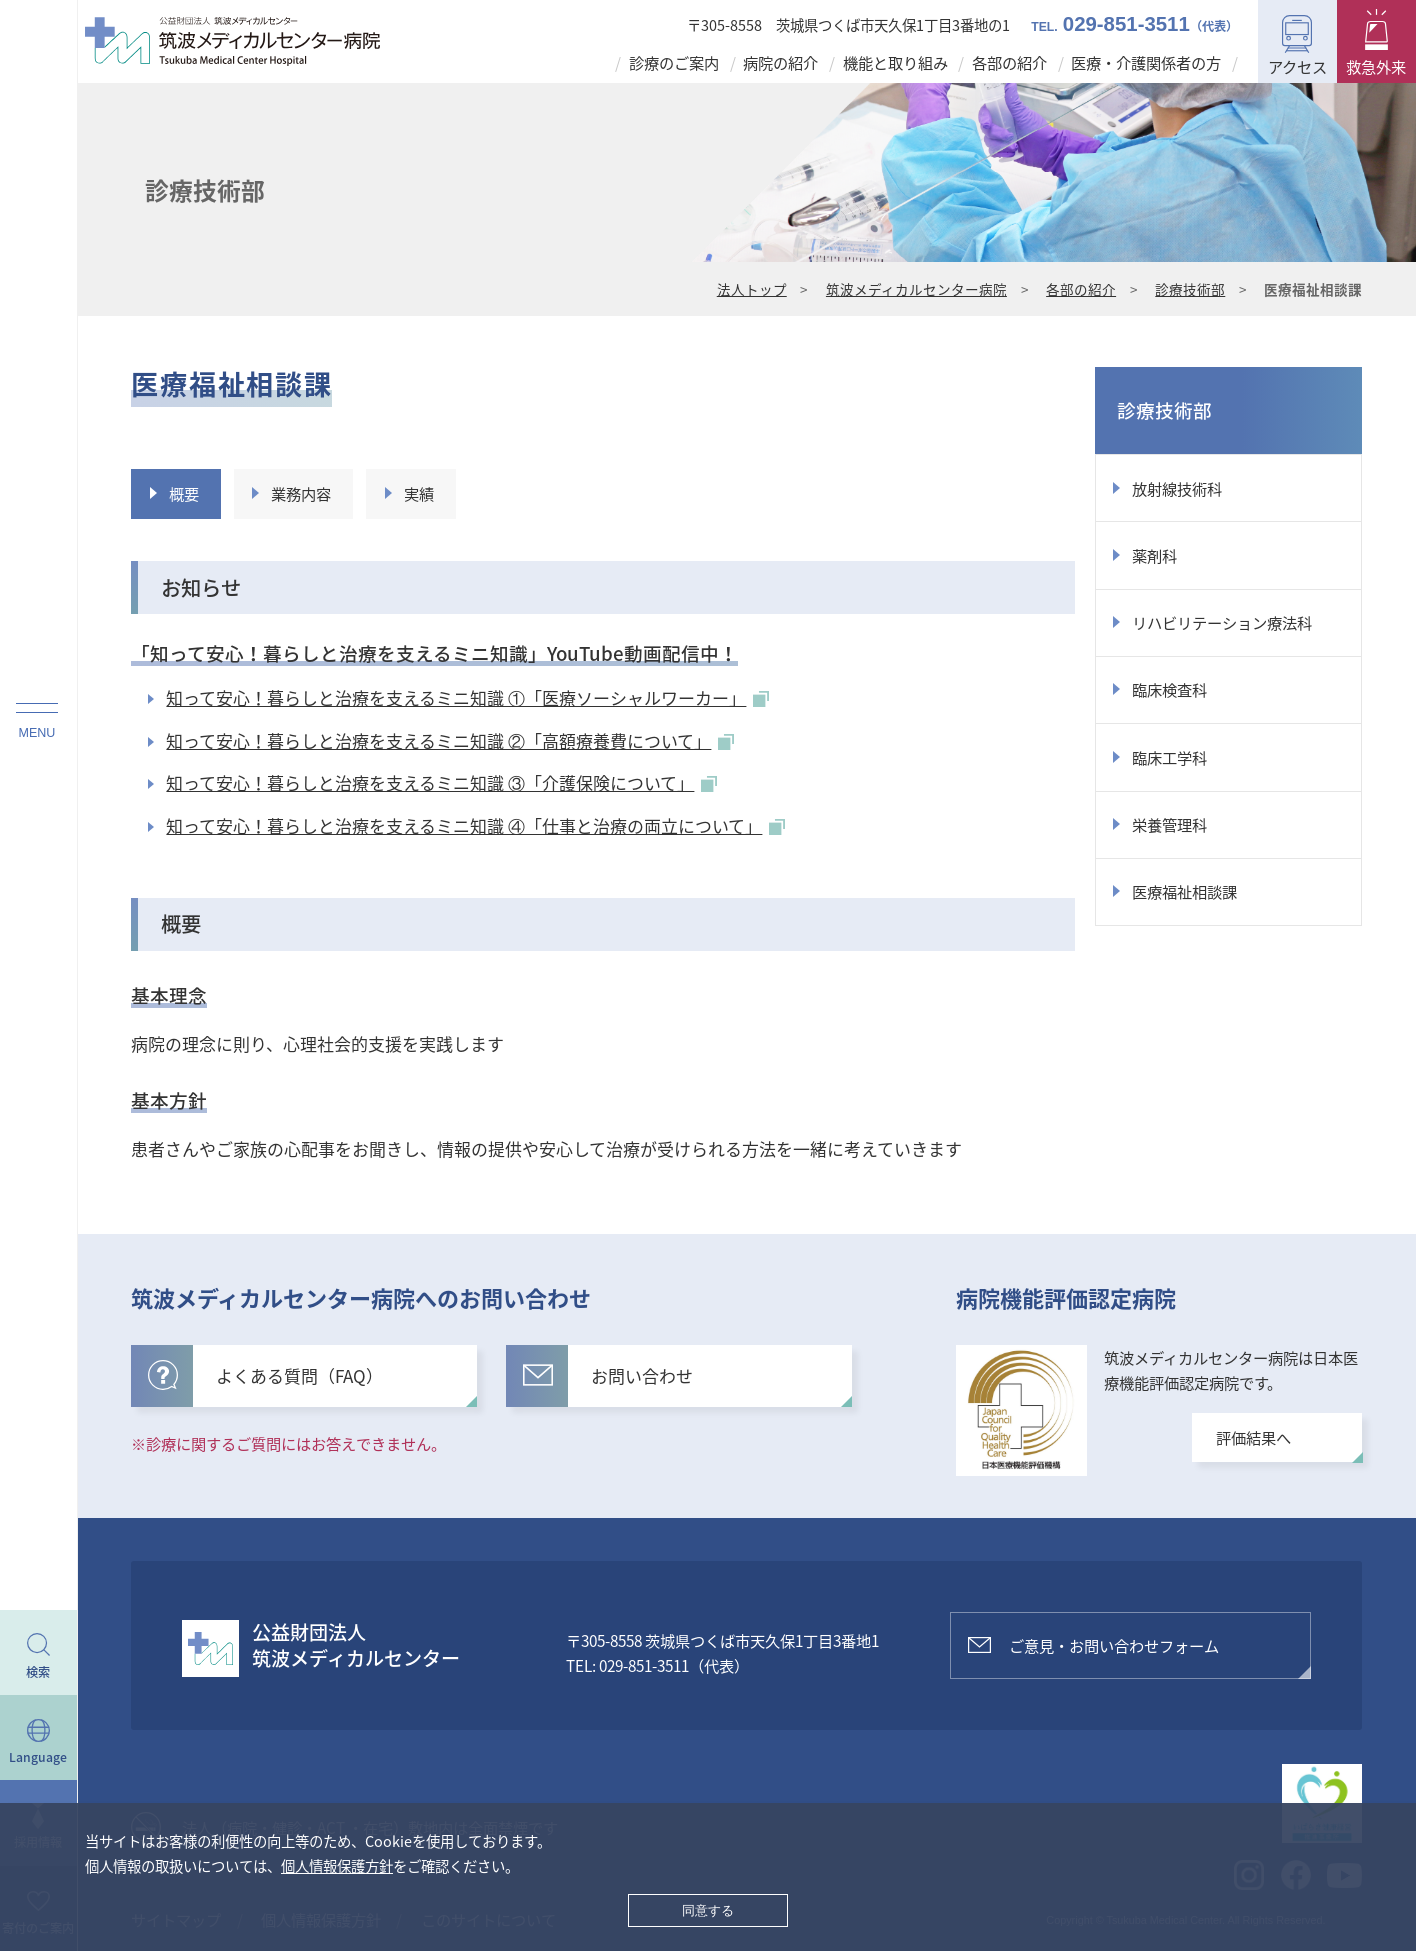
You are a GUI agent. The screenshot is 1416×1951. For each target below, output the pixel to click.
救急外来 (1376, 66)
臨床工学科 (1169, 757)
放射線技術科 (1177, 488)
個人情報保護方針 (337, 1866)
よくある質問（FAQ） (265, 1375)
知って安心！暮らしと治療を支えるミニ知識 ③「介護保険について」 (441, 782)
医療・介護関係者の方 (1146, 62)
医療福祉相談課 (1184, 891)
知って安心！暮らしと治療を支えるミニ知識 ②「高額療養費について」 (450, 740)
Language (38, 1757)
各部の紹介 (1009, 62)
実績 (419, 493)
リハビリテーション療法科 (1222, 622)
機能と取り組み (895, 62)
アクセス (1297, 66)
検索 (38, 1672)
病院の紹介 (780, 62)
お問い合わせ (608, 1375)
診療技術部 (1190, 289)
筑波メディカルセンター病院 (916, 289)
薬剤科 (1154, 555)
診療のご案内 (674, 62)
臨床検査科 (1169, 689)
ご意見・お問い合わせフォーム (1114, 1645)
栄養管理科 (1169, 824)
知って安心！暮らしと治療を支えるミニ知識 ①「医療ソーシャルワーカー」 (467, 697)
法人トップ (752, 289)
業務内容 (301, 493)
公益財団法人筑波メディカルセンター (356, 1645)
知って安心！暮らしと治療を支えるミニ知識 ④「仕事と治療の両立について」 (475, 825)
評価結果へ (1253, 1437)
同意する (708, 1910)
